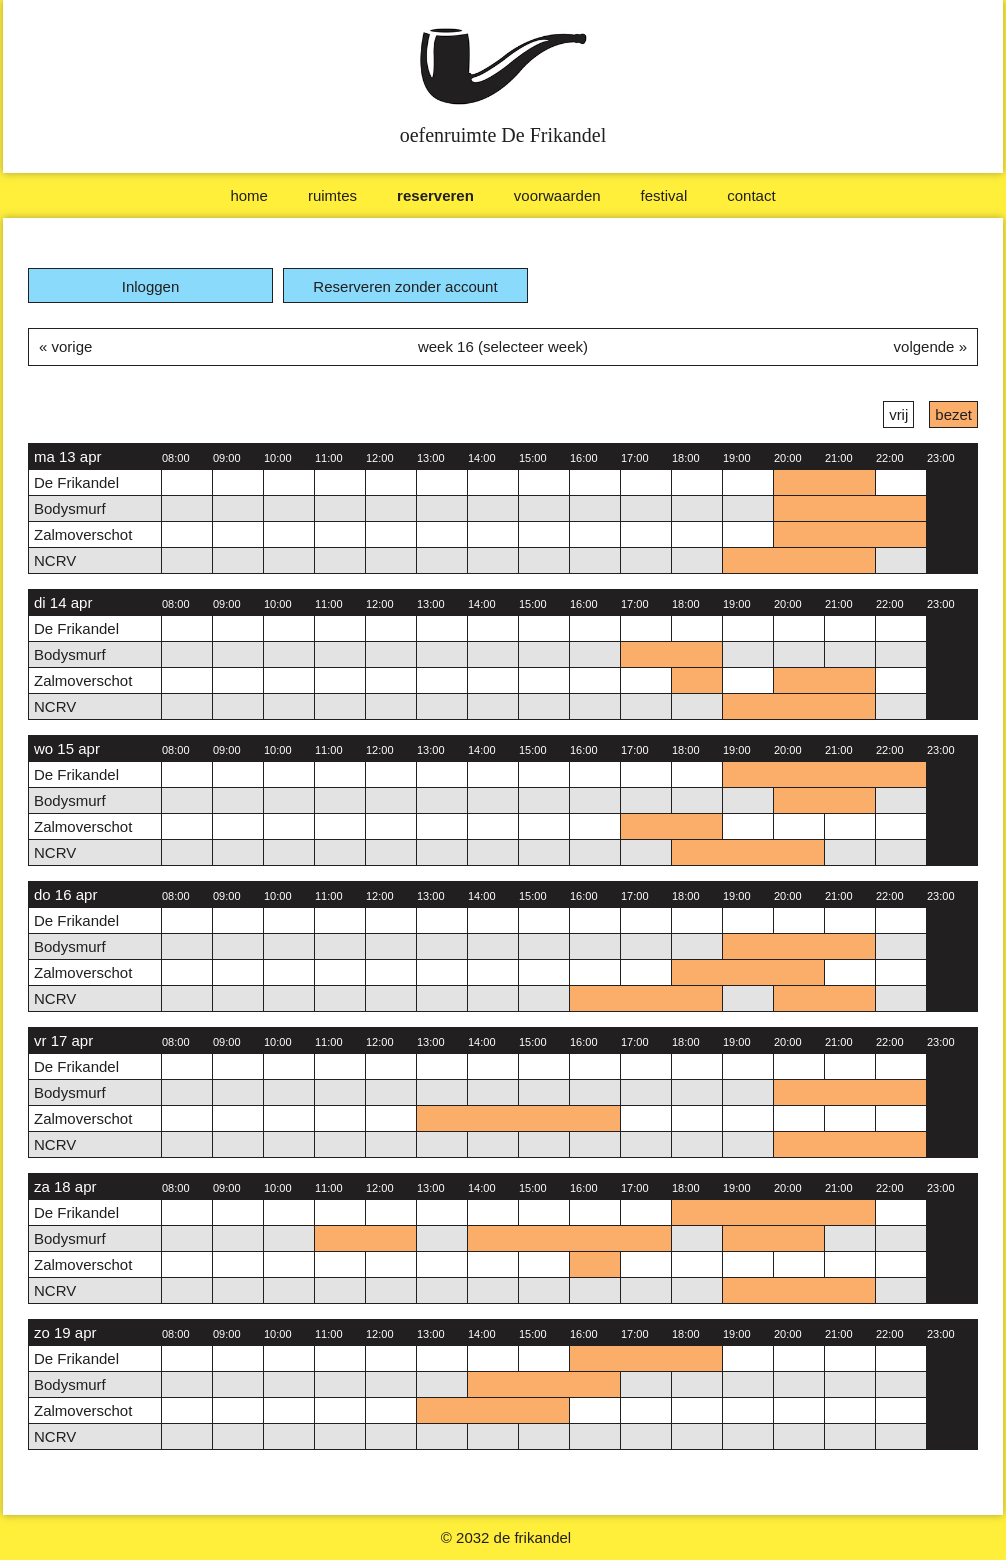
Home (249, 195)
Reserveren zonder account (405, 286)
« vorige (65, 346)
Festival (664, 195)
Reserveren (435, 195)
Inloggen (151, 286)
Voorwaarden (557, 195)
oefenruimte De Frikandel (503, 135)
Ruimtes (332, 195)
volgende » (930, 346)
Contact (751, 195)
